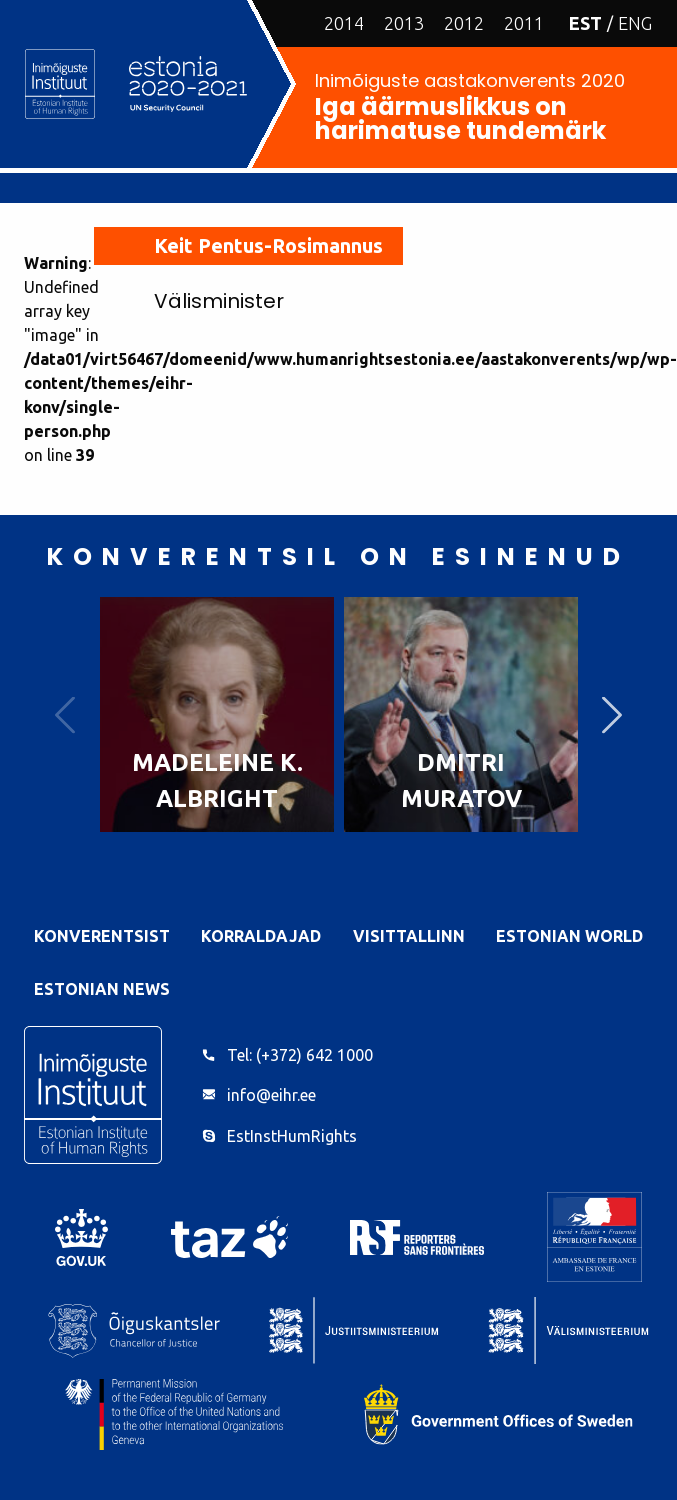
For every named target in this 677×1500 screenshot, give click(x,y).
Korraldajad (261, 936)
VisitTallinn (409, 936)
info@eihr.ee (271, 1095)
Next (612, 714)
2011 (524, 23)
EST (585, 23)
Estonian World (569, 936)
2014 (344, 23)
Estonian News (102, 989)
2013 (404, 23)
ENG (635, 23)
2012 (464, 23)
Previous (65, 714)
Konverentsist (102, 936)
